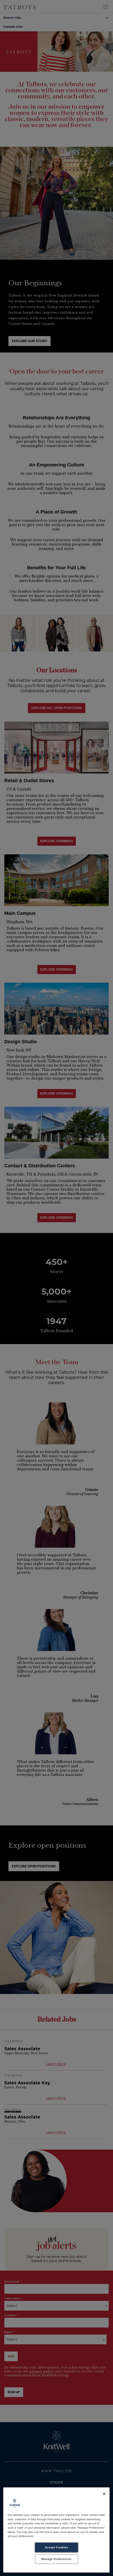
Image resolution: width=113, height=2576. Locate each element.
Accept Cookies (56, 2550)
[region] (56, 2532)
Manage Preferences (56, 2561)
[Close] (104, 2496)
